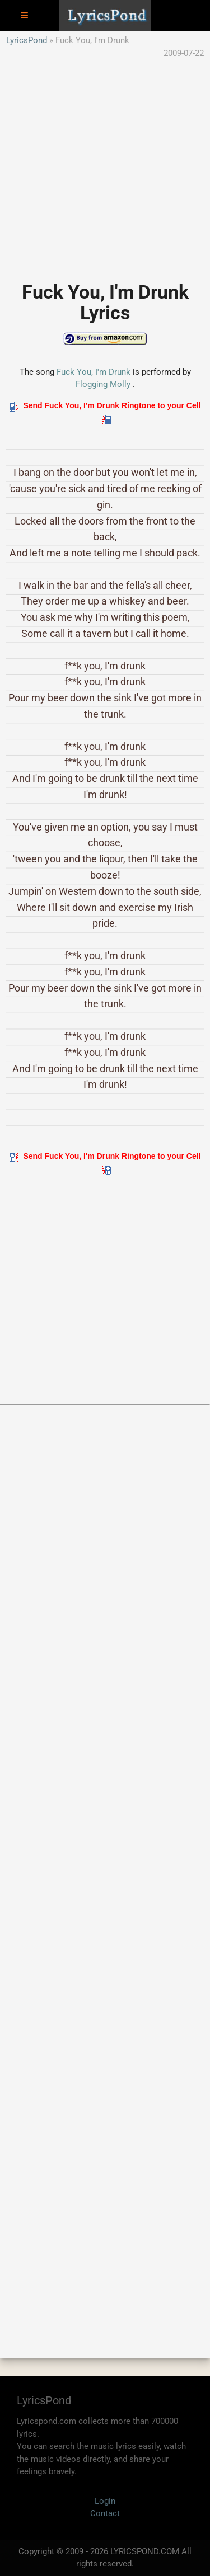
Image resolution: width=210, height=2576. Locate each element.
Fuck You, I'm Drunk (93, 372)
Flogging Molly (103, 384)
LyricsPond (26, 40)
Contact (105, 2513)
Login (105, 2501)
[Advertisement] (105, 164)
